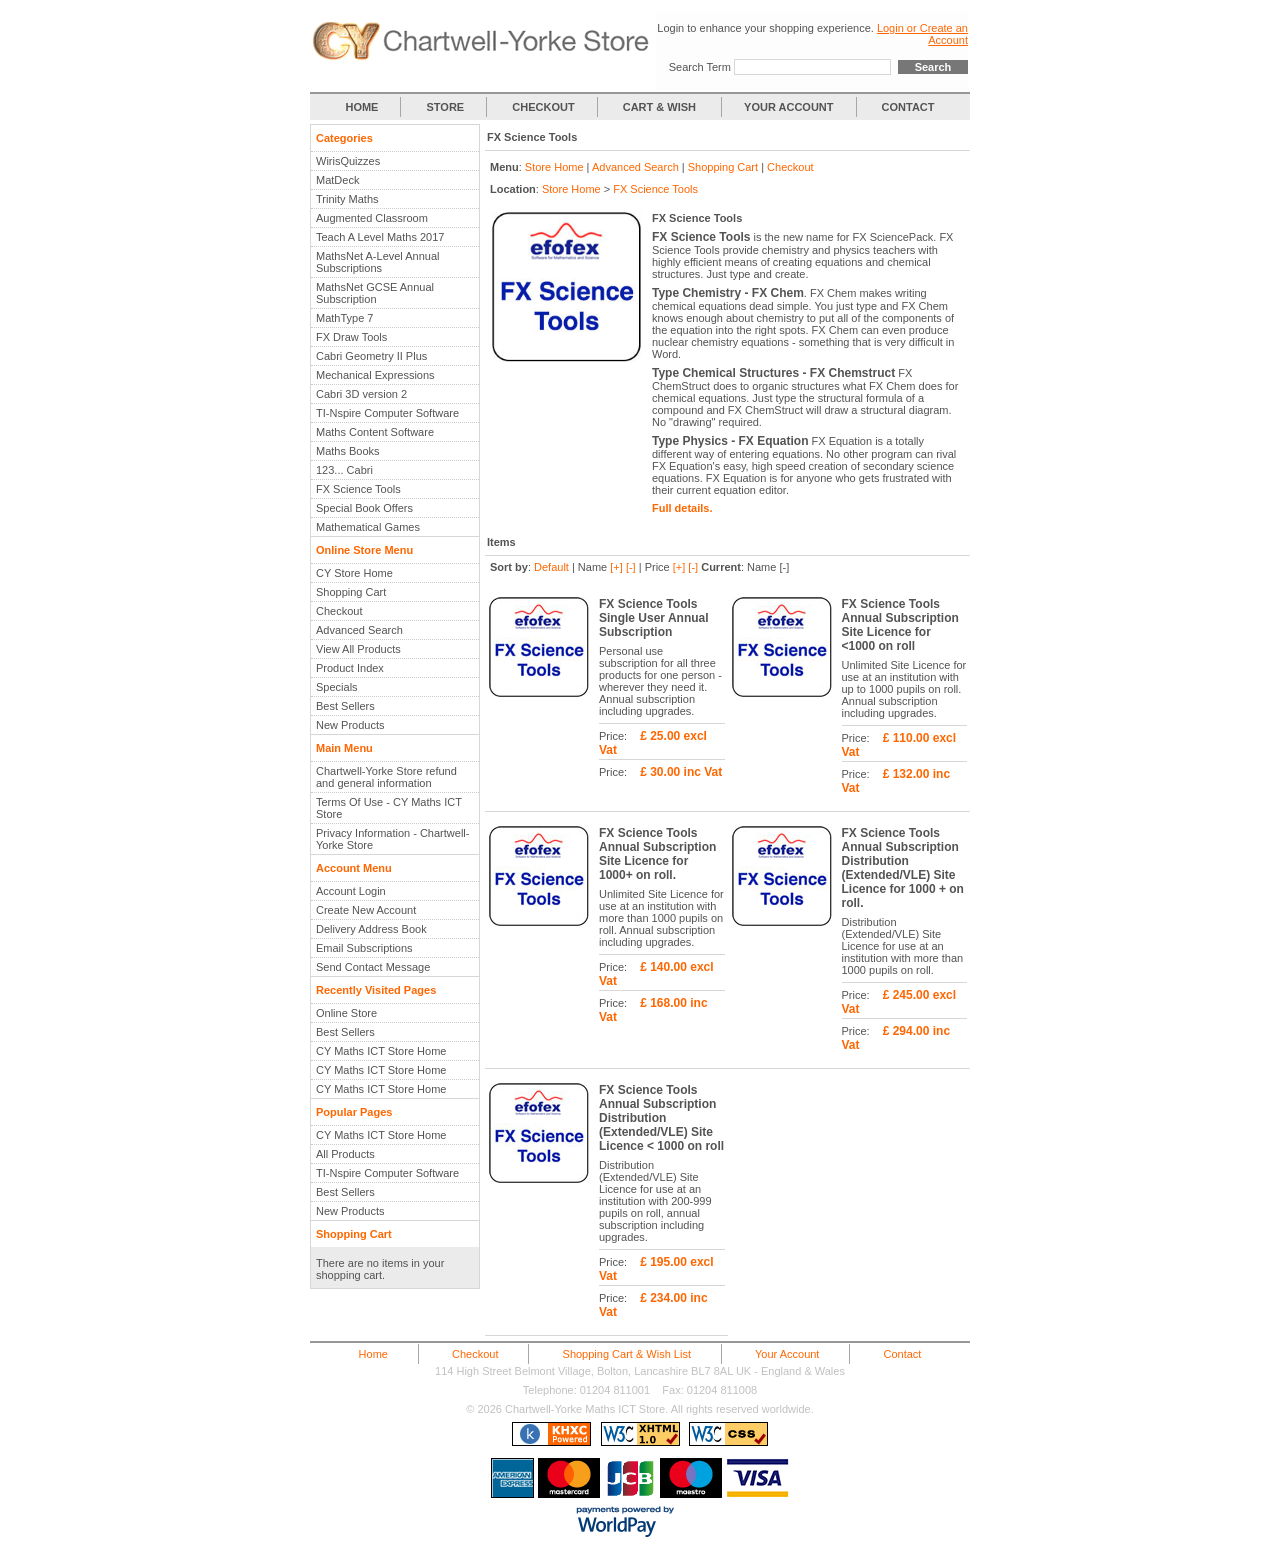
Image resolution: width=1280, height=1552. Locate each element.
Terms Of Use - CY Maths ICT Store (389, 808)
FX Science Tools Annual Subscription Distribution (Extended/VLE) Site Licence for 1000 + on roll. (903, 868)
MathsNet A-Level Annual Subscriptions (378, 262)
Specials (337, 687)
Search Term (700, 67)
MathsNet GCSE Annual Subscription (375, 293)
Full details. (682, 508)
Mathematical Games (368, 527)
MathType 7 (344, 318)
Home (373, 1354)
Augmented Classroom (372, 218)
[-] (631, 567)
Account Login (351, 891)
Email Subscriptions (364, 948)
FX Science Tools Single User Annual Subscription (654, 618)
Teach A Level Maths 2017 (380, 237)
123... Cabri (344, 470)
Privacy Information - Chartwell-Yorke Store (392, 839)
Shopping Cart (351, 592)
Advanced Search (359, 630)
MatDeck (337, 180)
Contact (902, 1354)
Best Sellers (345, 706)
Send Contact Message (373, 967)
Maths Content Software (375, 432)
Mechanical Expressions (375, 375)
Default (551, 567)
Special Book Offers (364, 508)
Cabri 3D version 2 (361, 394)
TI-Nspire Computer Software (387, 413)
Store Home (554, 167)
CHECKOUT (543, 107)
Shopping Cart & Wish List (627, 1354)
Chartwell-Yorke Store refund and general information (386, 777)
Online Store (346, 1013)
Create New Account (366, 910)
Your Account (787, 1354)
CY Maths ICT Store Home (381, 1051)
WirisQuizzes (348, 161)
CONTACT (908, 107)
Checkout (339, 611)
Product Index (350, 668)
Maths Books (348, 451)
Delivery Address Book (371, 929)
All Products (345, 1154)
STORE (446, 107)
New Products (350, 725)
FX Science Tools (358, 489)
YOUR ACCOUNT (788, 107)
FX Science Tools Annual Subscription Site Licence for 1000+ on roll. (657, 854)
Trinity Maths (347, 199)
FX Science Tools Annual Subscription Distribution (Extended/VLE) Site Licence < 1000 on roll (661, 1118)
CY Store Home (354, 573)
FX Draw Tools (351, 337)
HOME (361, 107)
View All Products (358, 649)
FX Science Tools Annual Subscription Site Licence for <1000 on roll (900, 625)
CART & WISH (661, 107)
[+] (616, 567)
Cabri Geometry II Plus (371, 356)
